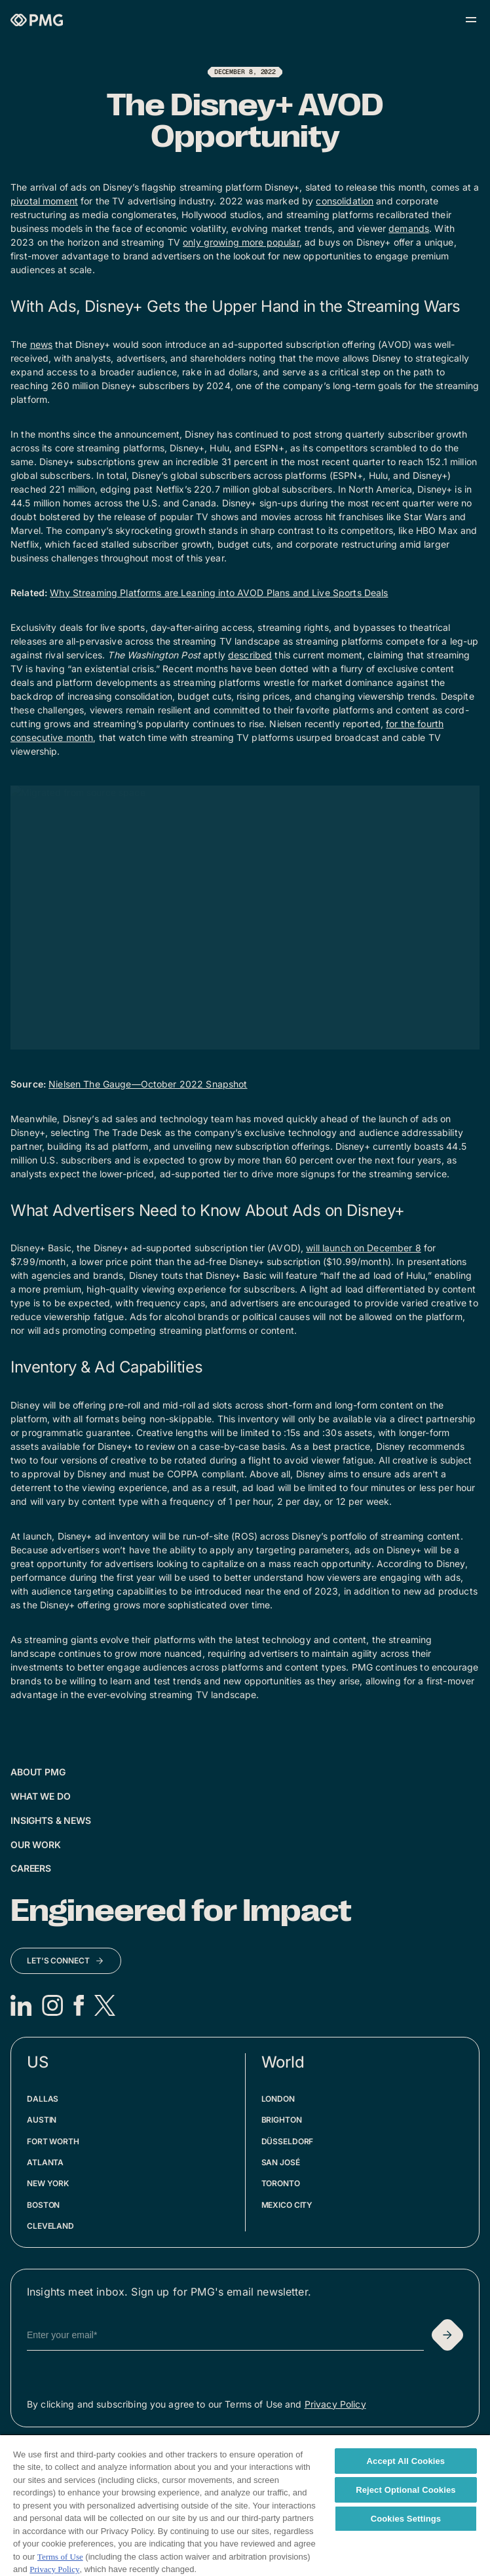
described (250, 654)
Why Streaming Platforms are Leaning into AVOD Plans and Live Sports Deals (219, 592)
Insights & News (50, 1820)
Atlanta (45, 2162)
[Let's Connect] (65, 1961)
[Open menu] (471, 19)
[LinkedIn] (20, 2005)
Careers (30, 1868)
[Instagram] (52, 2005)
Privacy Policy (335, 2404)
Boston (43, 2205)
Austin (41, 2120)
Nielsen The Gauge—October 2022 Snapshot (147, 1083)
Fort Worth (53, 2141)
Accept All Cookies (406, 2461)
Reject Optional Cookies (406, 2490)
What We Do (40, 1796)
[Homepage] (36, 20)
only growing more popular (241, 242)
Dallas (42, 2099)
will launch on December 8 (363, 1247)
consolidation (344, 200)
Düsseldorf (287, 2141)
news (41, 344)
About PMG (38, 1771)
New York (48, 2183)
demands (408, 228)
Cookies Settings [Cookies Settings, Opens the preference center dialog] (406, 2519)
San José (280, 2162)
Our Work (35, 1844)
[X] (104, 2005)
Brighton (281, 2120)
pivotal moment (44, 200)
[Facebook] (78, 2005)
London (278, 2099)
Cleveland (50, 2226)
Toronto (280, 2183)
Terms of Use (60, 2557)
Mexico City (287, 2205)
